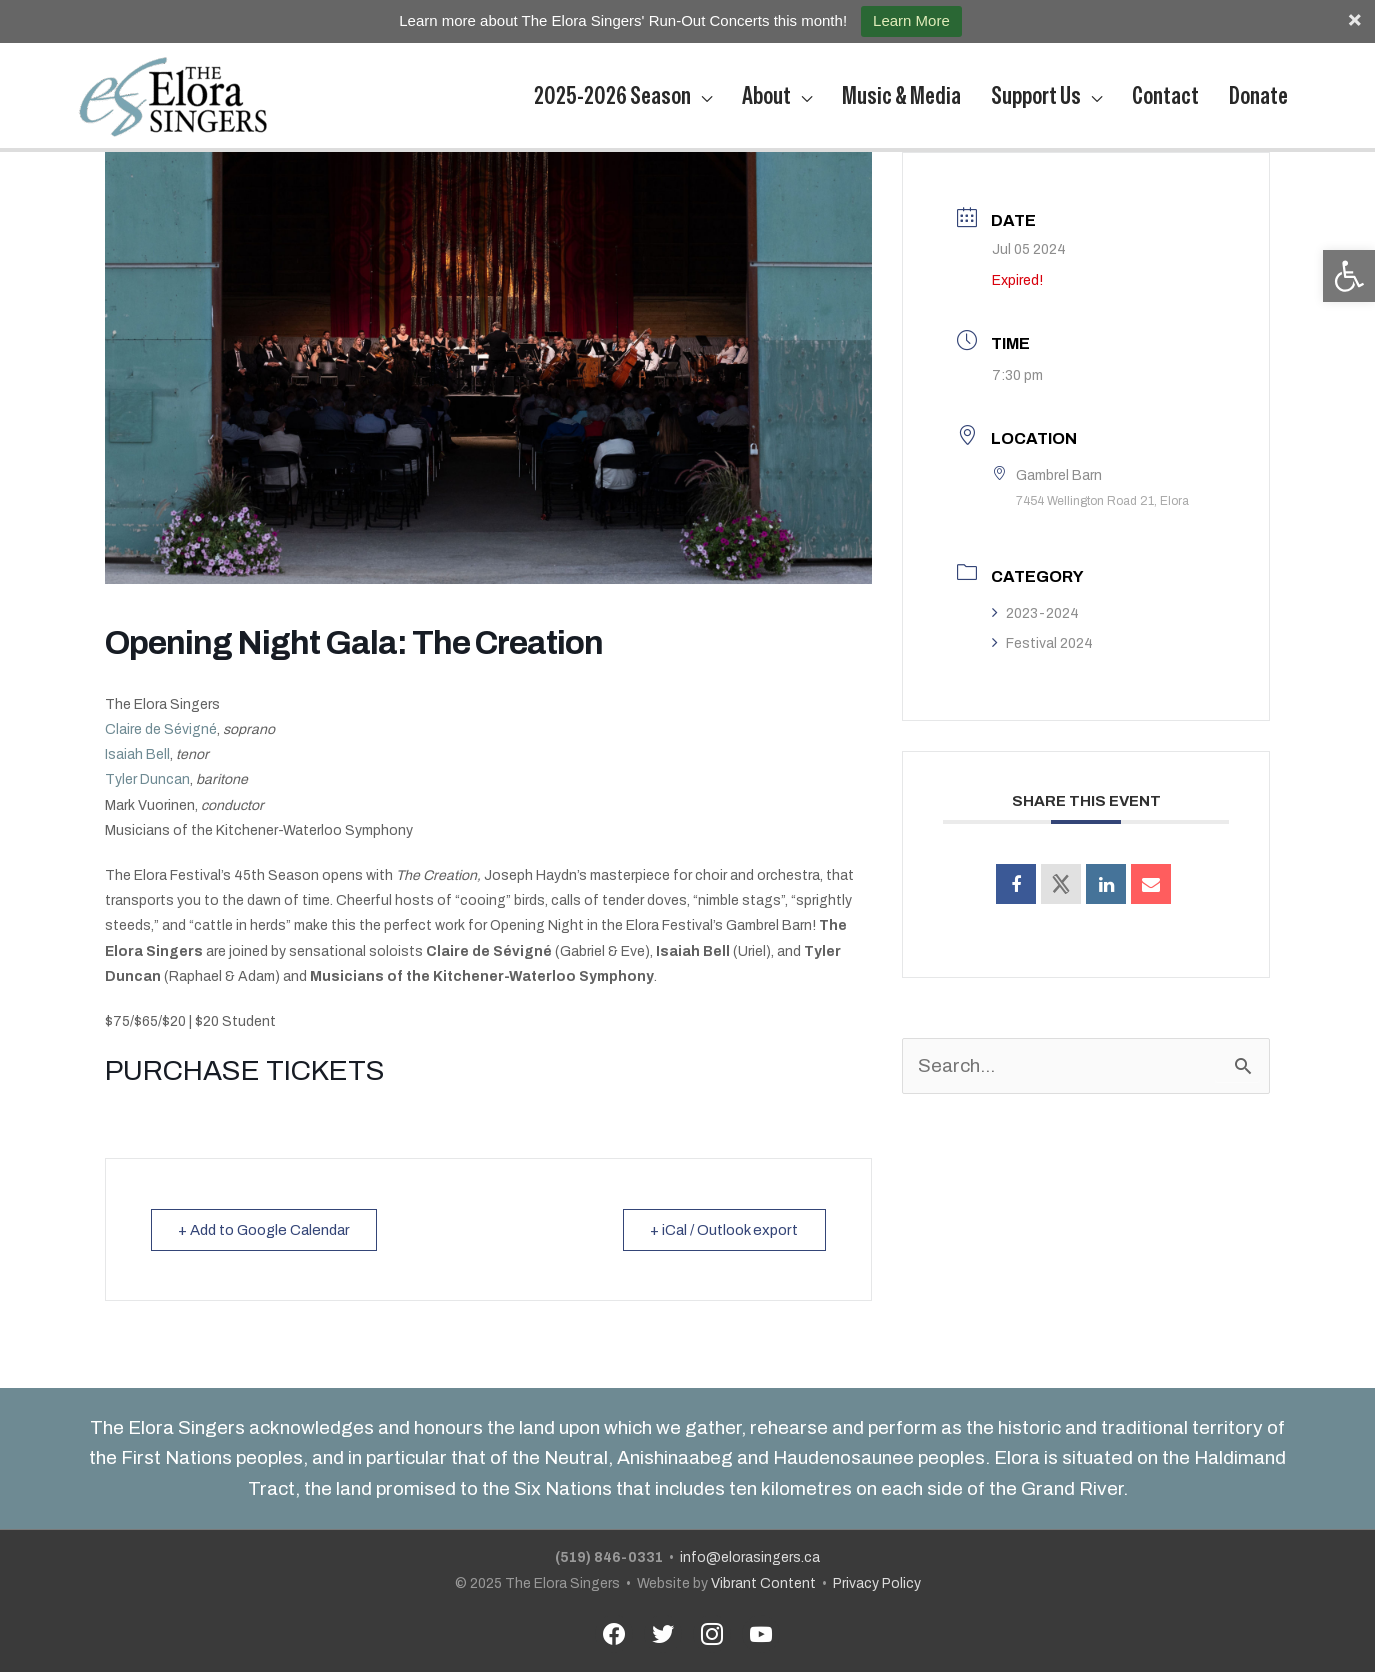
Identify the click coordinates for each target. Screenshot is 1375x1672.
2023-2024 (1035, 613)
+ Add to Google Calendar (268, 1230)
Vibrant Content (763, 1583)
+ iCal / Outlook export (722, 1230)
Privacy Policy (877, 1583)
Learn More (911, 20)
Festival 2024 (1042, 643)
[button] (1349, 276)
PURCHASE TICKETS (245, 1070)
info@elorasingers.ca (750, 1557)
